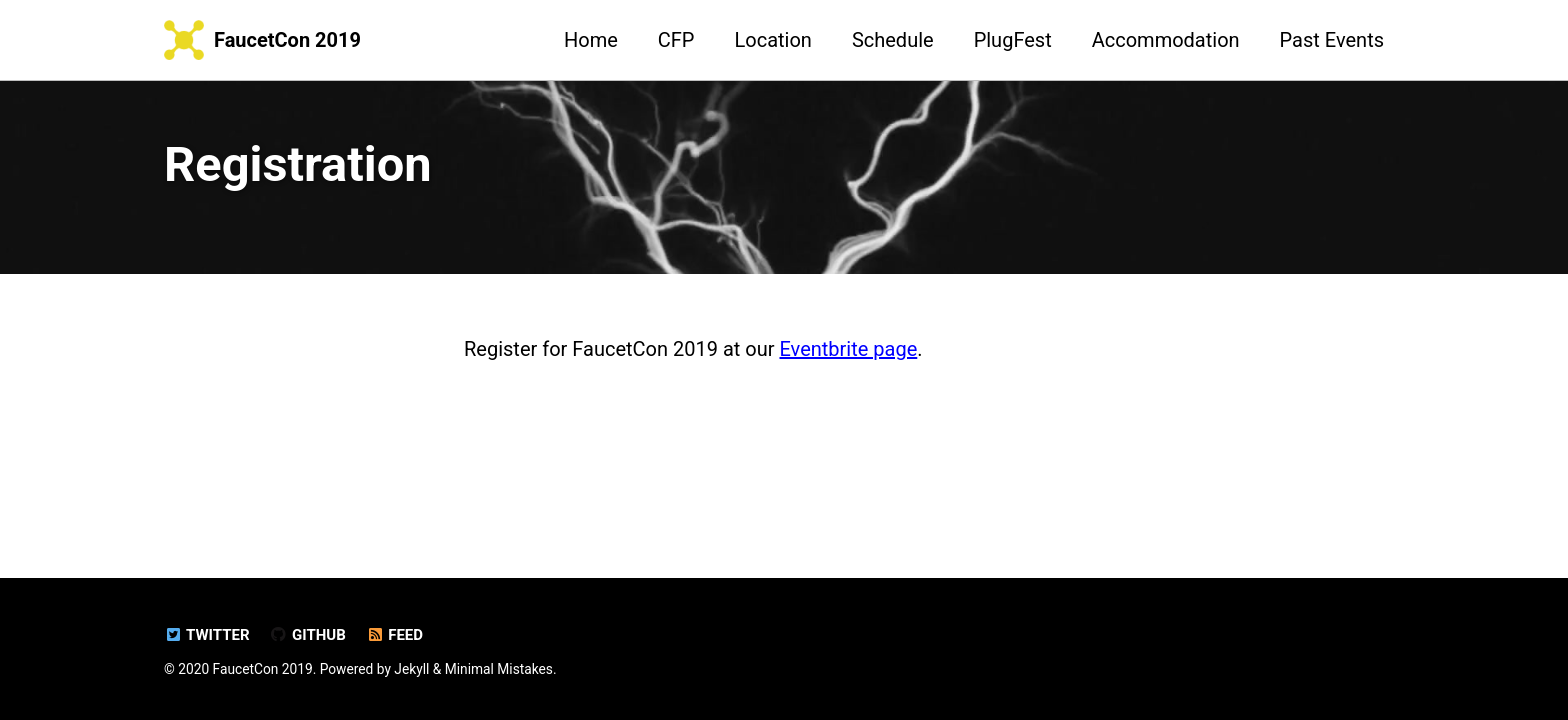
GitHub (308, 635)
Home (591, 40)
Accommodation (1166, 40)
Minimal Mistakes (499, 669)
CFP (676, 40)
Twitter (207, 635)
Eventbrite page (848, 349)
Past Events (1332, 40)
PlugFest (1013, 40)
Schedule (893, 40)
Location (773, 40)
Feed (394, 635)
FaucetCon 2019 (287, 40)
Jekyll (411, 669)
